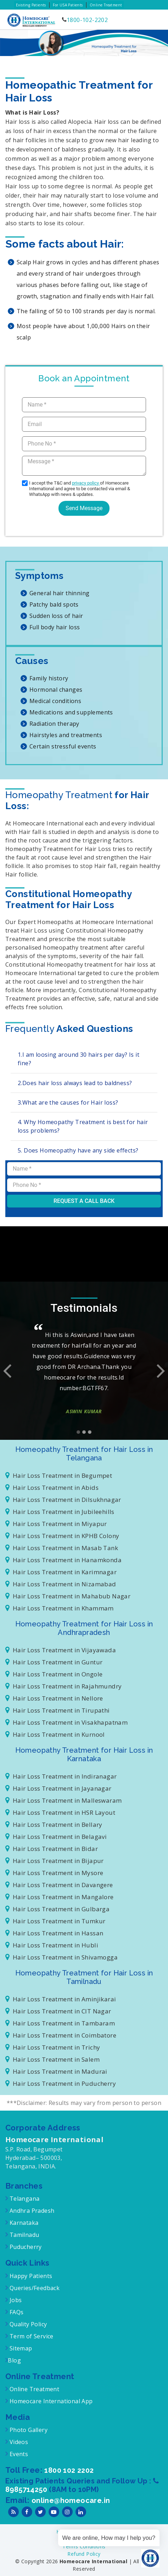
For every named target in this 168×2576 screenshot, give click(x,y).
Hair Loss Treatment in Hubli (51, 1945)
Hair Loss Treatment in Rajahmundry (63, 1686)
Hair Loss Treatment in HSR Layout (60, 1812)
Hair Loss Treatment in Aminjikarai (60, 1999)
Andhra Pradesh (31, 2211)
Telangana (25, 2198)
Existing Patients (31, 4)
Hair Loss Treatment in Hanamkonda (63, 1560)
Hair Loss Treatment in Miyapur (56, 1524)
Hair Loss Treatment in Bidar (51, 1849)
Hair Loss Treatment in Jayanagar (58, 1788)
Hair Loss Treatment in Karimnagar (61, 1572)
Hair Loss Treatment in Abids (52, 1487)
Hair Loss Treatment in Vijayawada (60, 1650)
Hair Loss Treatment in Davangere (59, 1885)
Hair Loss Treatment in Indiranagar (61, 1776)
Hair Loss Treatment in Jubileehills (59, 1512)
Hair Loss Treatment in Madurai (56, 2071)
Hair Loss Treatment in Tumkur (55, 1921)
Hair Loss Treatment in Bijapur (54, 1861)
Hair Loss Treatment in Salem (52, 2059)
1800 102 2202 (69, 2470)
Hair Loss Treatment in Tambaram (60, 2023)
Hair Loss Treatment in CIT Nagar (58, 2011)
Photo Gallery (27, 2430)
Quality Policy (27, 2324)
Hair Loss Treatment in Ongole (53, 1674)
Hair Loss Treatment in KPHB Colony (62, 1536)
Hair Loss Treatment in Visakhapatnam (66, 1722)
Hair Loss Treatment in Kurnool (55, 1734)
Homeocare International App (51, 2401)
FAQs (15, 2312)
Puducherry (24, 2247)
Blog (14, 2360)
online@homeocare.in (71, 2500)
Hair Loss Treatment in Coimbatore (60, 2035)
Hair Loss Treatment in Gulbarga (57, 1909)
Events (18, 2454)
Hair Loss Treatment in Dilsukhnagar (63, 1500)
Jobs (15, 2300)
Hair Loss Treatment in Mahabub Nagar (67, 1596)
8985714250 (27, 2489)
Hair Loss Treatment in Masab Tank (61, 1548)
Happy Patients (30, 2276)
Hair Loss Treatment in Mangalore (59, 1897)
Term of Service (30, 2336)
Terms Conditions (83, 2546)
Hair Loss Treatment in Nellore (54, 1698)
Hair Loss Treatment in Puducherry (60, 2083)
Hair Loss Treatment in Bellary (53, 1824)
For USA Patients (68, 4)
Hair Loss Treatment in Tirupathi (57, 1710)
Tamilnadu (23, 2235)
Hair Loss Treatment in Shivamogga (61, 1957)
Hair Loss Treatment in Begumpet (58, 1475)
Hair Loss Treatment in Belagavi (56, 1837)
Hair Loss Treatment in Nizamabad (60, 1584)
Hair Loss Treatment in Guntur (53, 1662)
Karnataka (23, 2223)
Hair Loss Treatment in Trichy (52, 2047)
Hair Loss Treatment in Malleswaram (63, 1800)
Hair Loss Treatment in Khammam (59, 1608)
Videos (19, 2442)
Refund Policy (83, 2553)
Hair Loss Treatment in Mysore (54, 1873)
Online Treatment (106, 4)
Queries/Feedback (35, 2288)
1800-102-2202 (87, 20)
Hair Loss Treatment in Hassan (54, 1933)
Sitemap (20, 2348)
